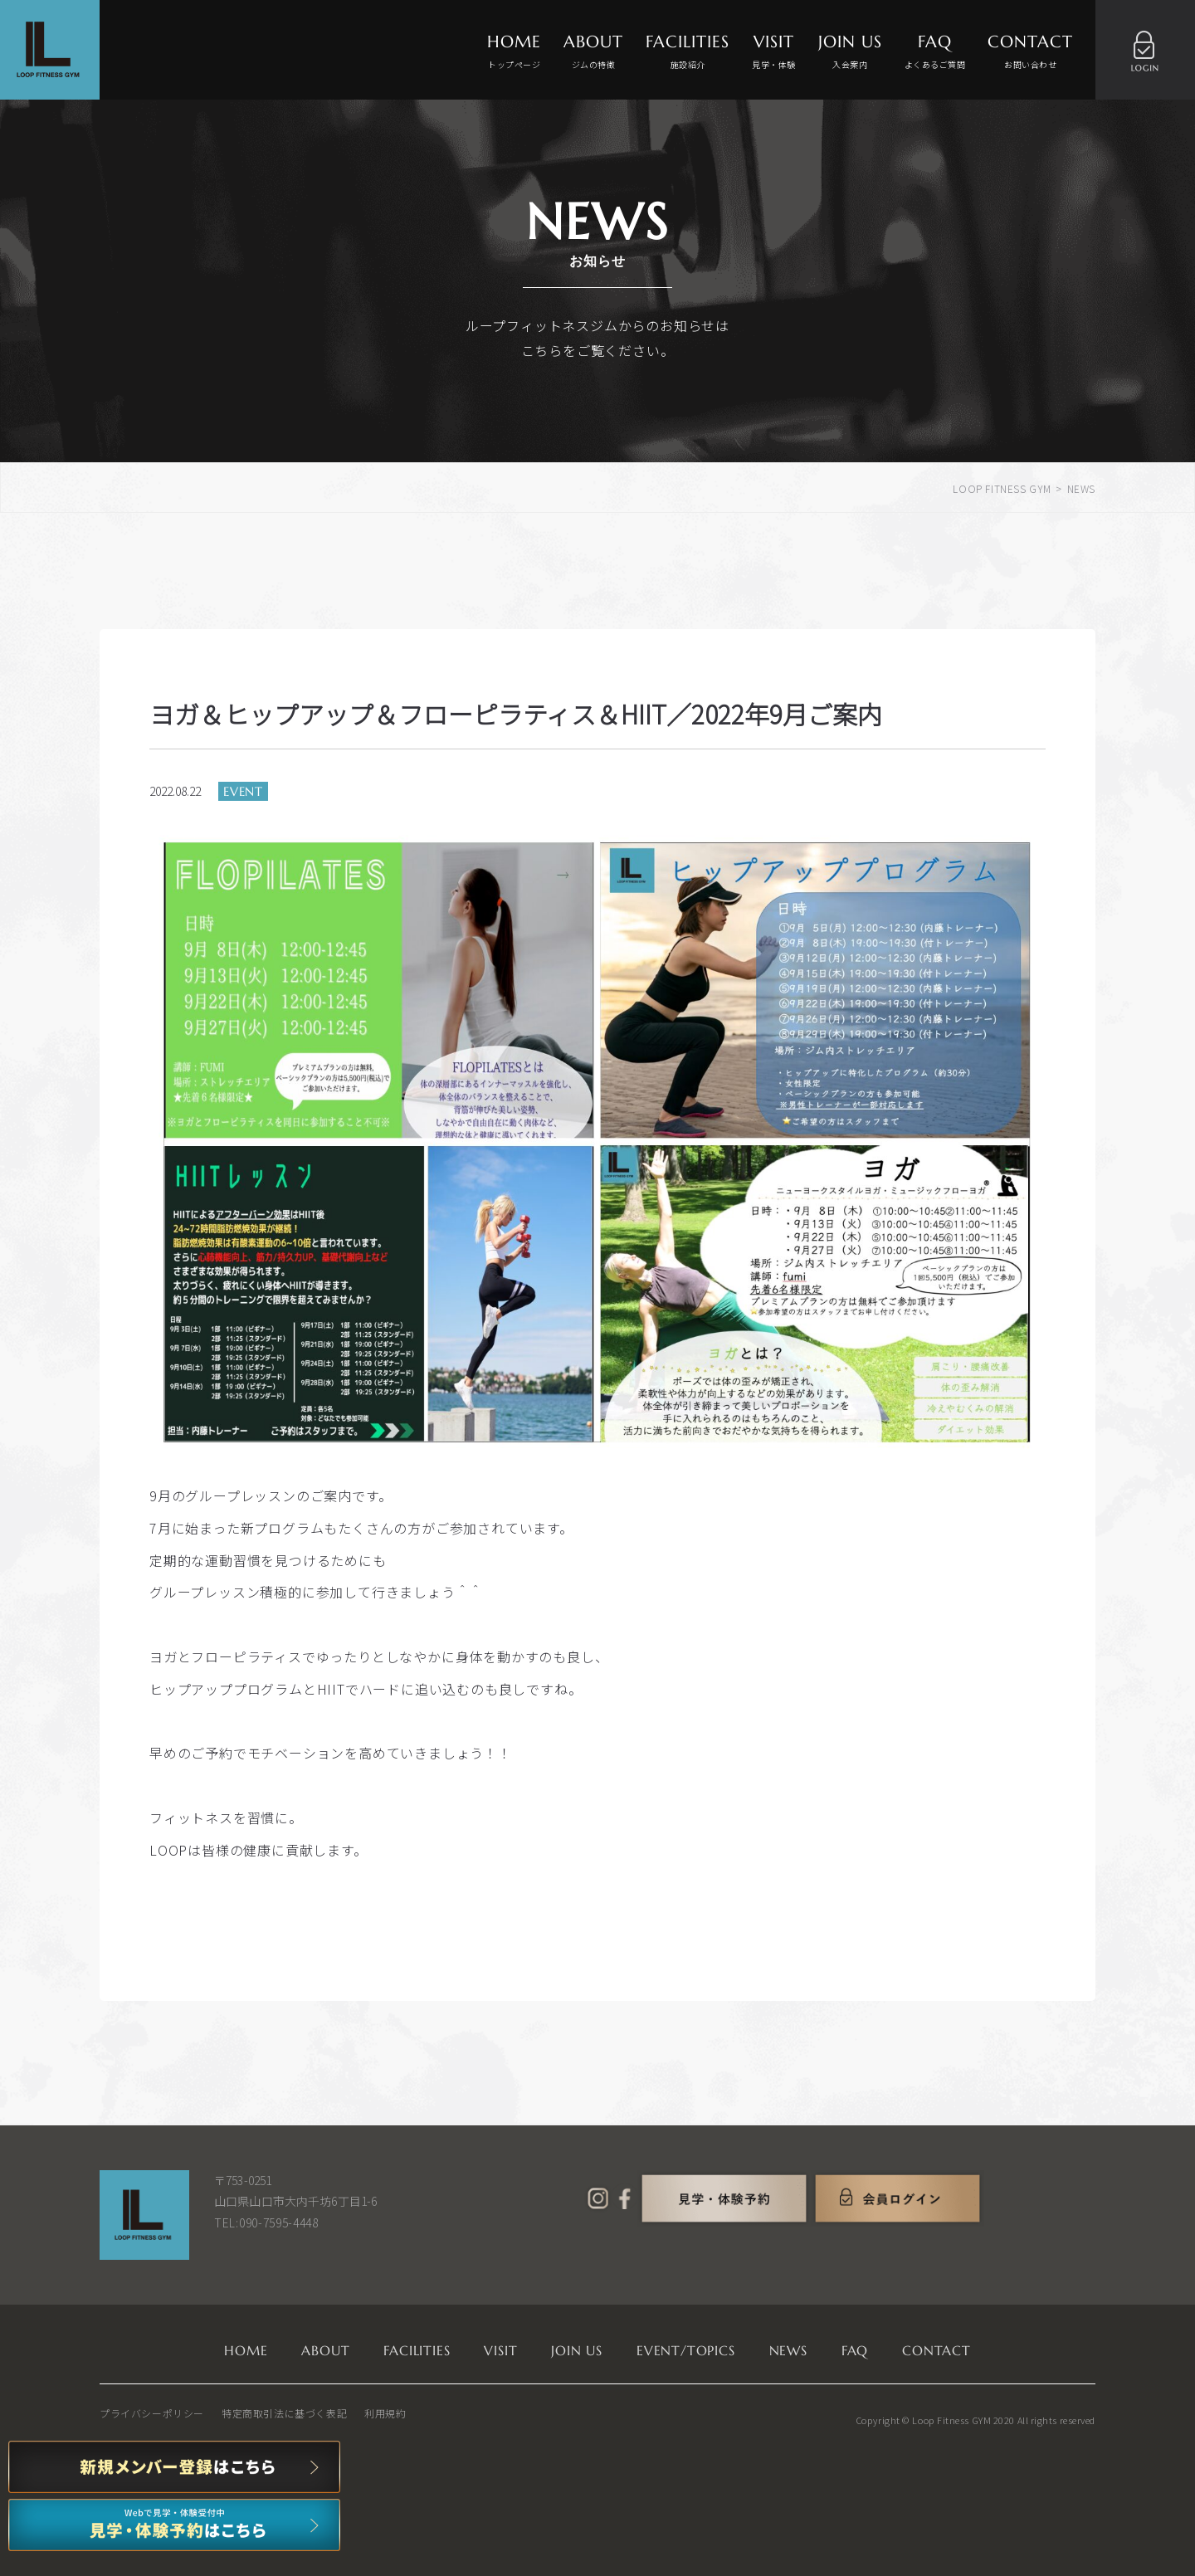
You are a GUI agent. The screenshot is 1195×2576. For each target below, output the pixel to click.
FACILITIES (687, 52)
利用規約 (385, 2413)
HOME (514, 52)
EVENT (243, 791)
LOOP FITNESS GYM (1002, 488)
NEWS (788, 2350)
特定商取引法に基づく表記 (284, 2413)
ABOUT (593, 52)
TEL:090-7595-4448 (266, 2222)
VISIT (774, 52)
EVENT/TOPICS (686, 2350)
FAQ (935, 52)
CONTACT (1030, 52)
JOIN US (850, 52)
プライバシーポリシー (152, 2413)
